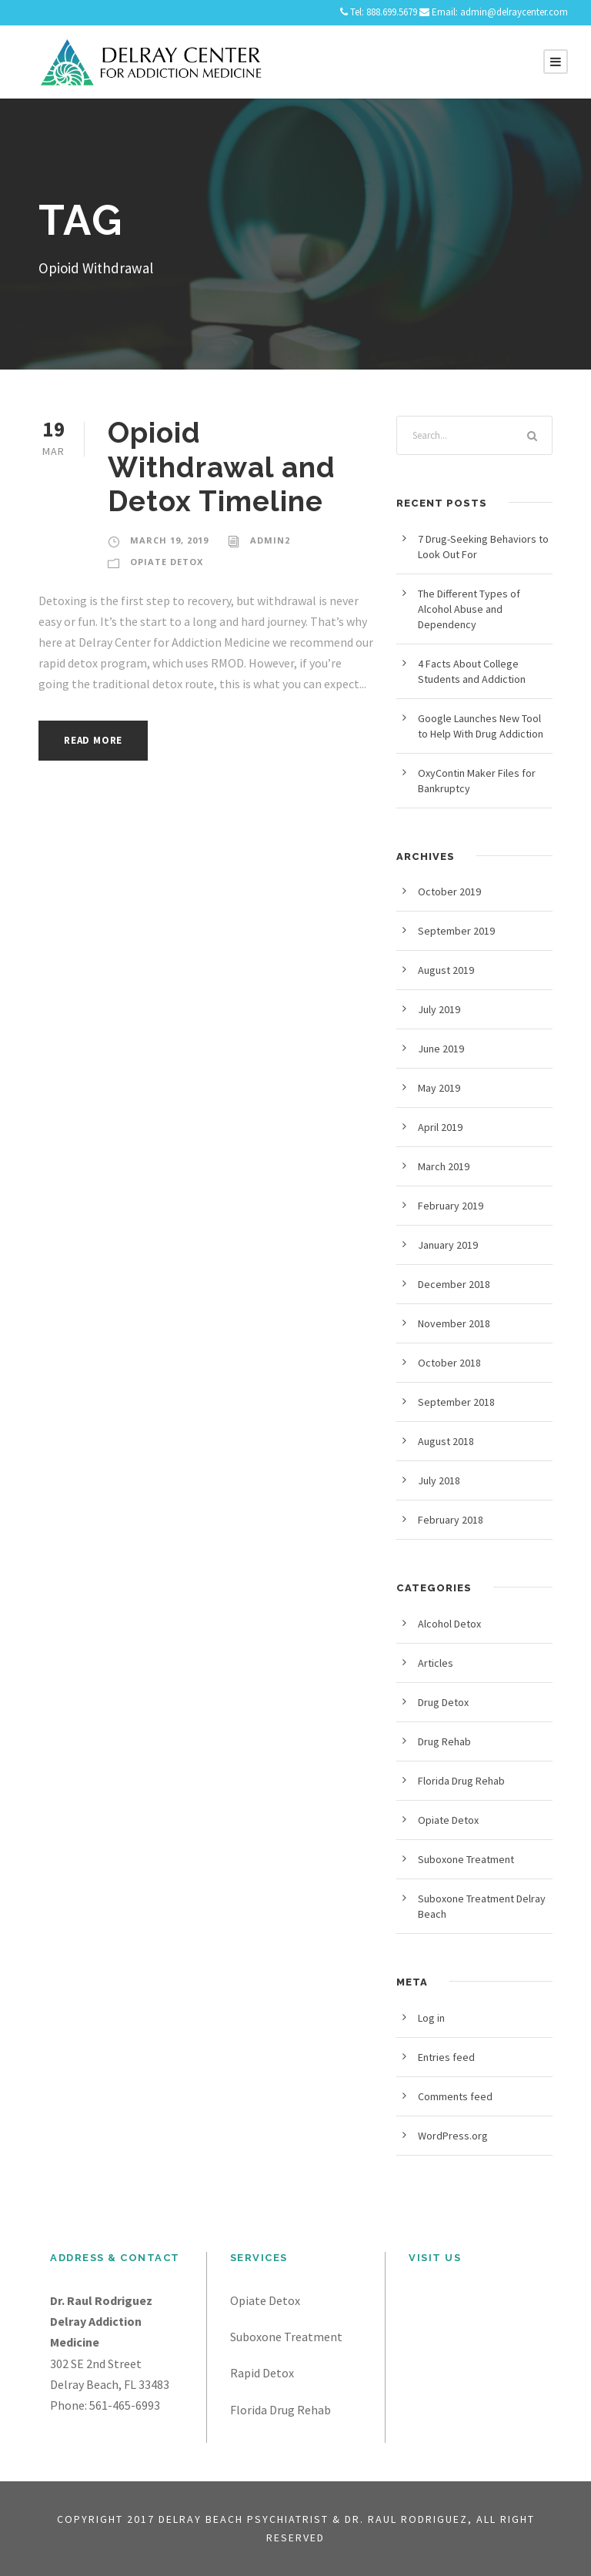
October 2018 (449, 1363)
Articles (435, 1663)
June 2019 (441, 1048)
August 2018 (446, 1441)
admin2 (270, 540)
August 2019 (446, 970)
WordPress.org (453, 2136)
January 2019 (448, 1245)
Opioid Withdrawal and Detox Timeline (222, 467)
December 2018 (454, 1284)
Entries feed (446, 2057)
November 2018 (454, 1323)
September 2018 (456, 1402)
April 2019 (440, 1127)
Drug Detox (443, 1702)
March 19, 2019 (169, 540)
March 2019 (443, 1166)
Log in (431, 2018)
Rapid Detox (262, 2372)
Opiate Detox (166, 561)
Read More (93, 740)
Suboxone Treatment (466, 1859)
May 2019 (439, 1088)
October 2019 (449, 891)
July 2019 (439, 1009)
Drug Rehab (444, 1741)
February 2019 (450, 1206)
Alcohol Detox (449, 1624)
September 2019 (456, 931)
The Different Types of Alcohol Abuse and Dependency (469, 609)
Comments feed (455, 2096)
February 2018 (450, 1520)
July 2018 (439, 1480)
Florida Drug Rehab (461, 1781)
